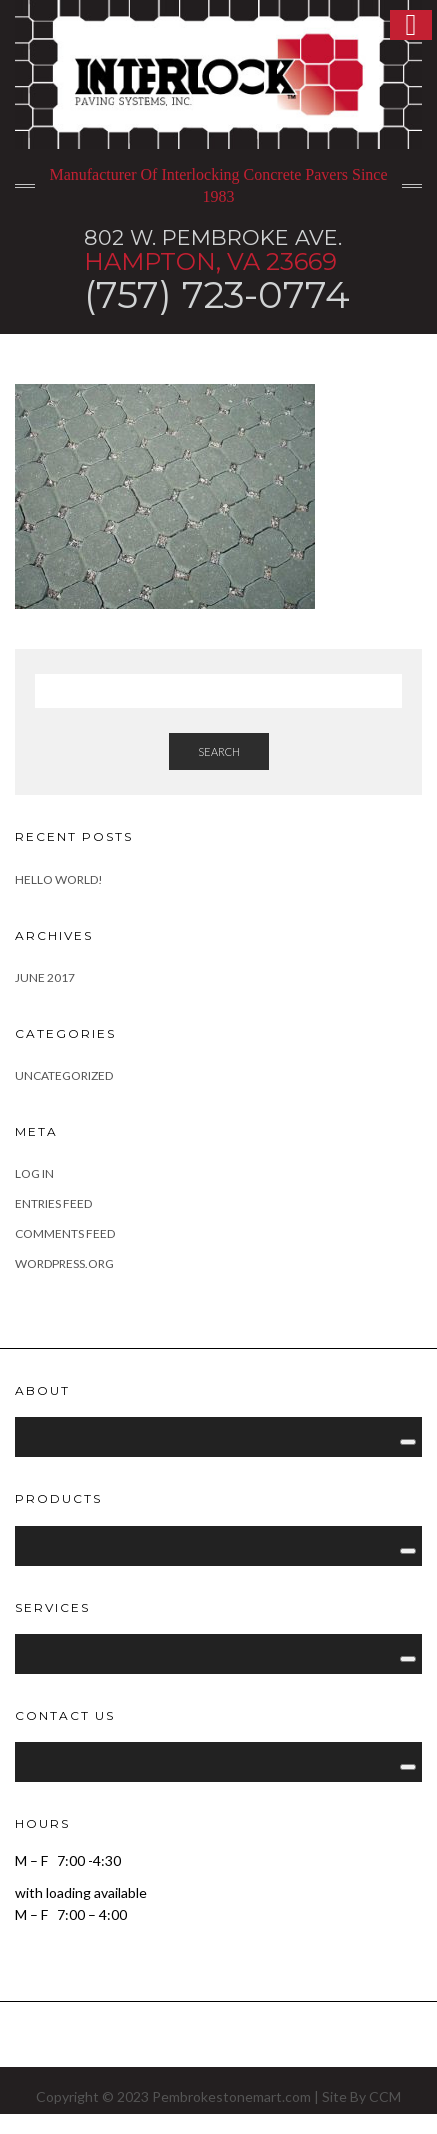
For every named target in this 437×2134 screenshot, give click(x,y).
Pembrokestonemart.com (231, 2096)
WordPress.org (64, 1263)
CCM (385, 2096)
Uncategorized (64, 1075)
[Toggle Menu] (408, 1442)
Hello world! (59, 879)
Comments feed (65, 1233)
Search (219, 751)
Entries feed (53, 1203)
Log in (34, 1173)
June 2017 (45, 977)
